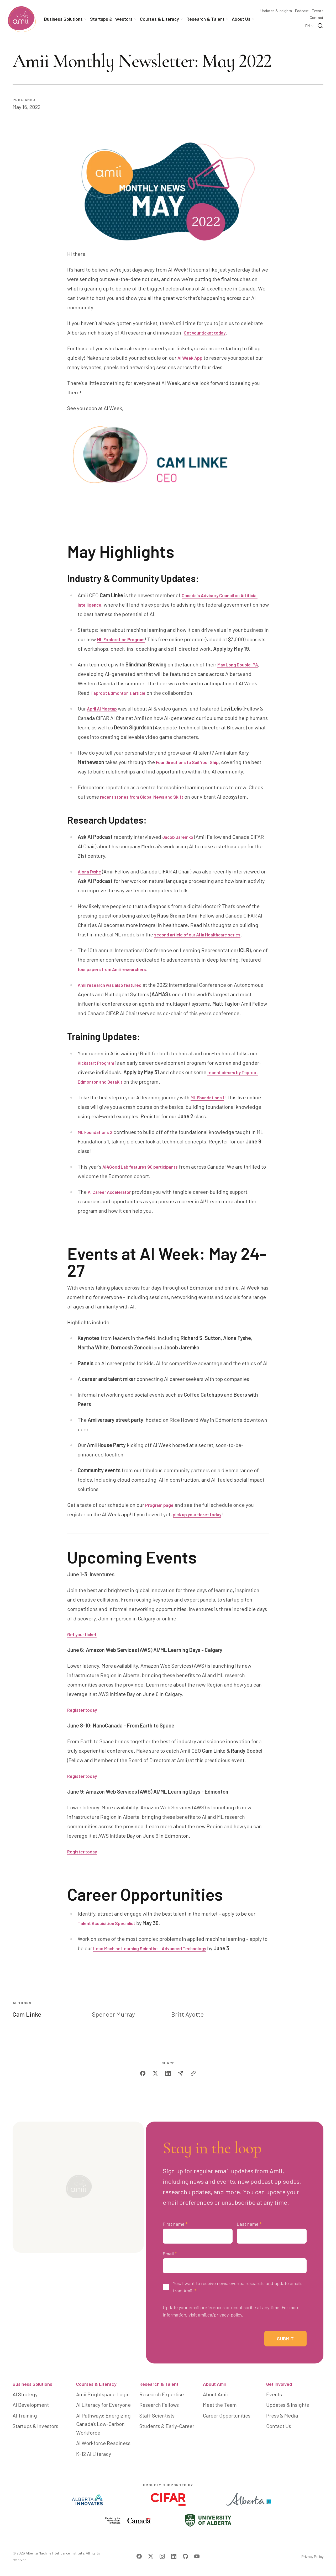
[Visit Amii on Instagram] (162, 2559)
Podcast (302, 11)
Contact (316, 17)
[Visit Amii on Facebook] (139, 2559)
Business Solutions (32, 2407)
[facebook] (142, 2092)
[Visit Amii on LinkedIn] (173, 2559)
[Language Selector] (309, 26)
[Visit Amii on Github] (185, 2559)
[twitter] (155, 2092)
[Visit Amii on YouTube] (197, 2559)
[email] (180, 2092)
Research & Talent (158, 2407)
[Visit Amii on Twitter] (150, 2559)
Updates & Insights (276, 11)
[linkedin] (168, 2092)
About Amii (214, 2407)
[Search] (320, 26)
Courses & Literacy (96, 2407)
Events (317, 11)
